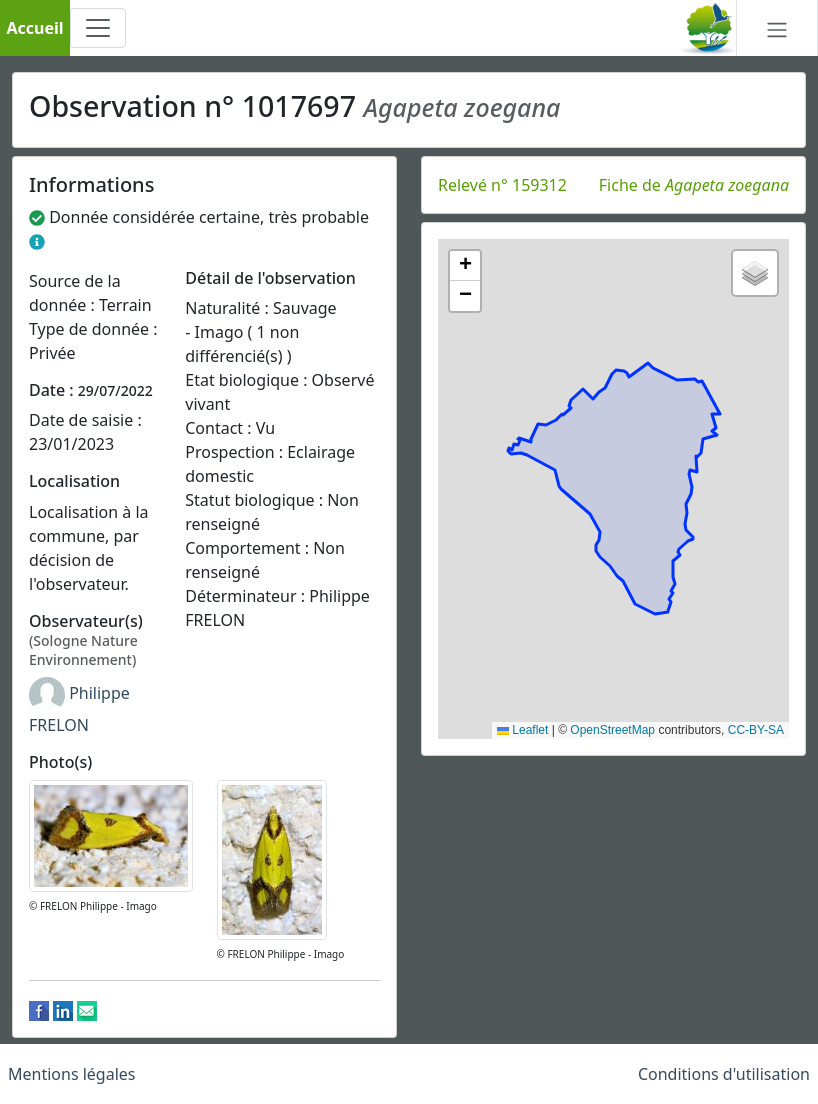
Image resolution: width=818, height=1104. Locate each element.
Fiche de (694, 185)
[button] (465, 266)
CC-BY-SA (756, 730)
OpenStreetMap (612, 730)
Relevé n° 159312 (502, 185)
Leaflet (522, 730)
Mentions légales (72, 1074)
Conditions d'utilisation (724, 1074)
